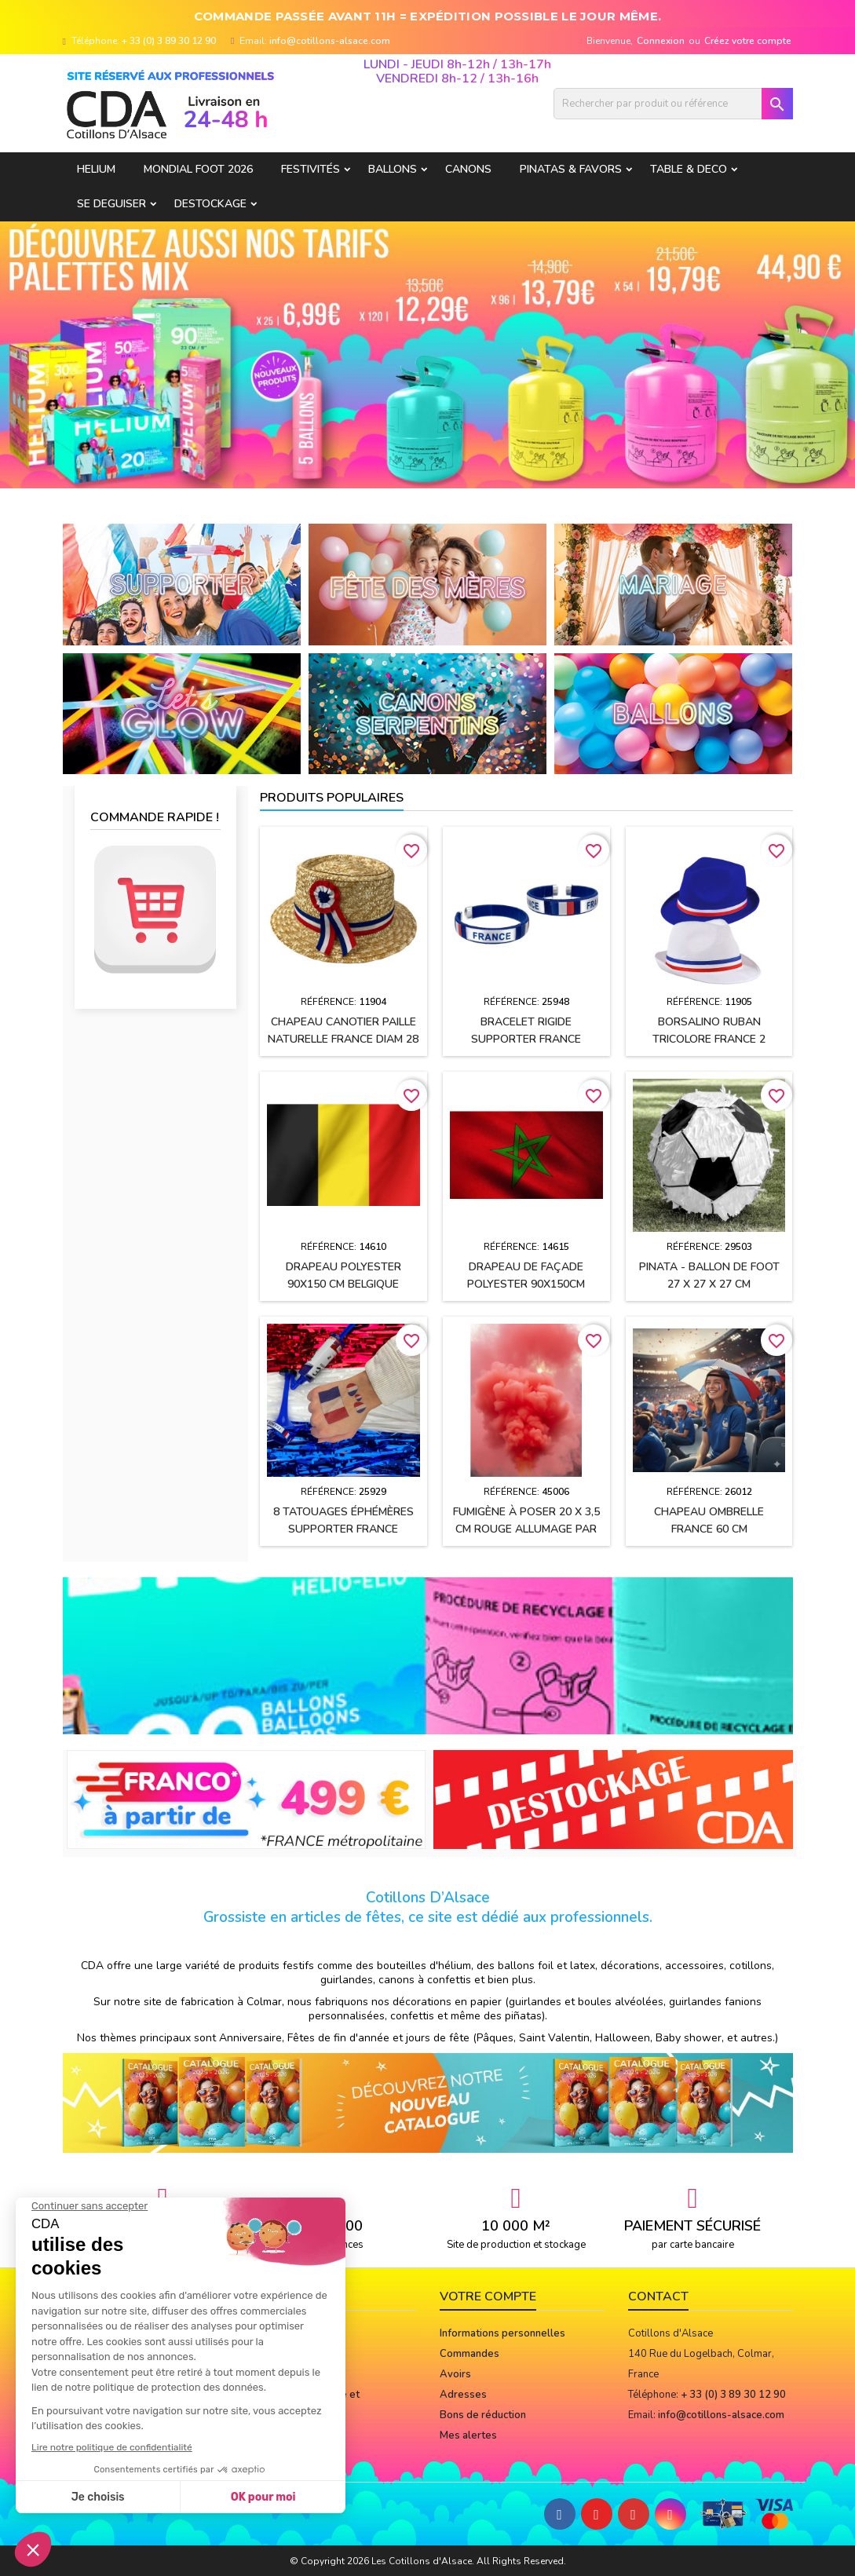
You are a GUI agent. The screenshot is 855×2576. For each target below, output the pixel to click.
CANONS (468, 169)
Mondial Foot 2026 (198, 169)
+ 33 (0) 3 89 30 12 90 (169, 41)
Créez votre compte (747, 41)
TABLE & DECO (688, 169)
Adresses (463, 2395)
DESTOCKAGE (210, 203)
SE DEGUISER (111, 203)
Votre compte (488, 2296)
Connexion (661, 41)
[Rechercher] (673, 103)
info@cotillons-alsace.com (329, 41)
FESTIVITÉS (310, 169)
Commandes (469, 2354)
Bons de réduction (483, 2415)
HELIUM (96, 169)
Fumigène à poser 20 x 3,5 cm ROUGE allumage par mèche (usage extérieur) (526, 1529)
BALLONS (392, 169)
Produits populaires (332, 797)
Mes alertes (468, 2435)
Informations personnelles (502, 2333)
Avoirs (455, 2374)
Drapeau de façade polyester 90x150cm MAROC (526, 1284)
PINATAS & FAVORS (571, 169)
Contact (658, 2296)
